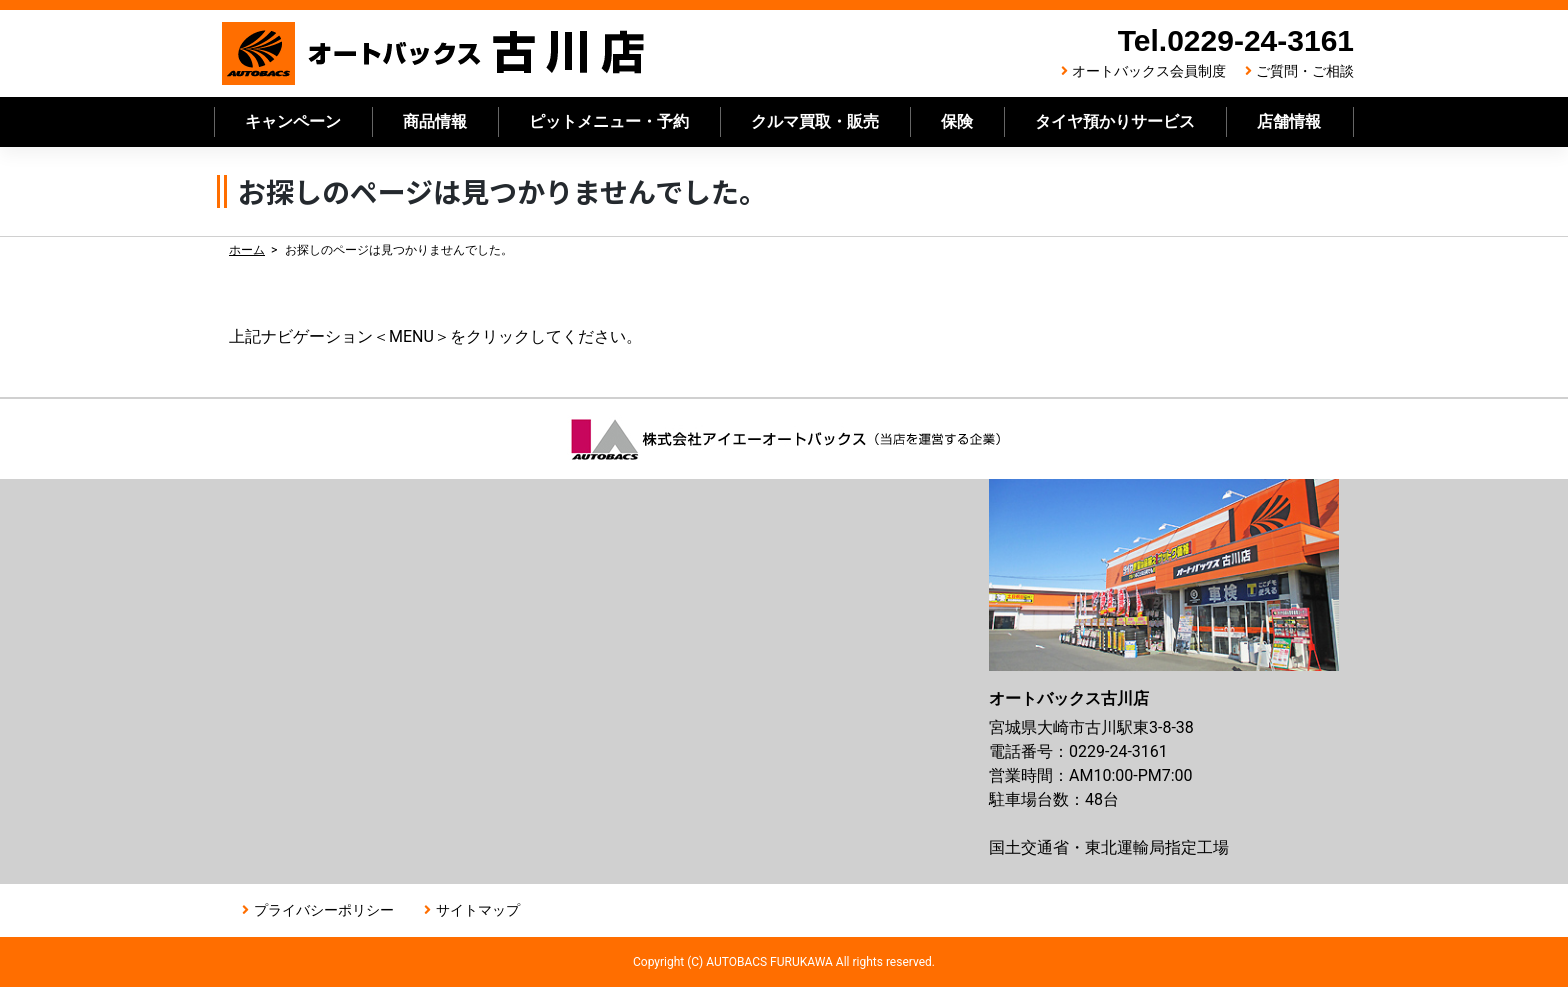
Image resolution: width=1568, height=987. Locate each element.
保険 (957, 121)
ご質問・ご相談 (1305, 71)
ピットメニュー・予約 (609, 121)
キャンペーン (293, 121)
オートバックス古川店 (434, 53)
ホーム (247, 250)
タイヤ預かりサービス (1115, 121)
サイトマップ (478, 910)
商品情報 (435, 121)
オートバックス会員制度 (1149, 71)
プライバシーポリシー (324, 910)
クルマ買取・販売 (815, 121)
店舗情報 (1289, 121)
